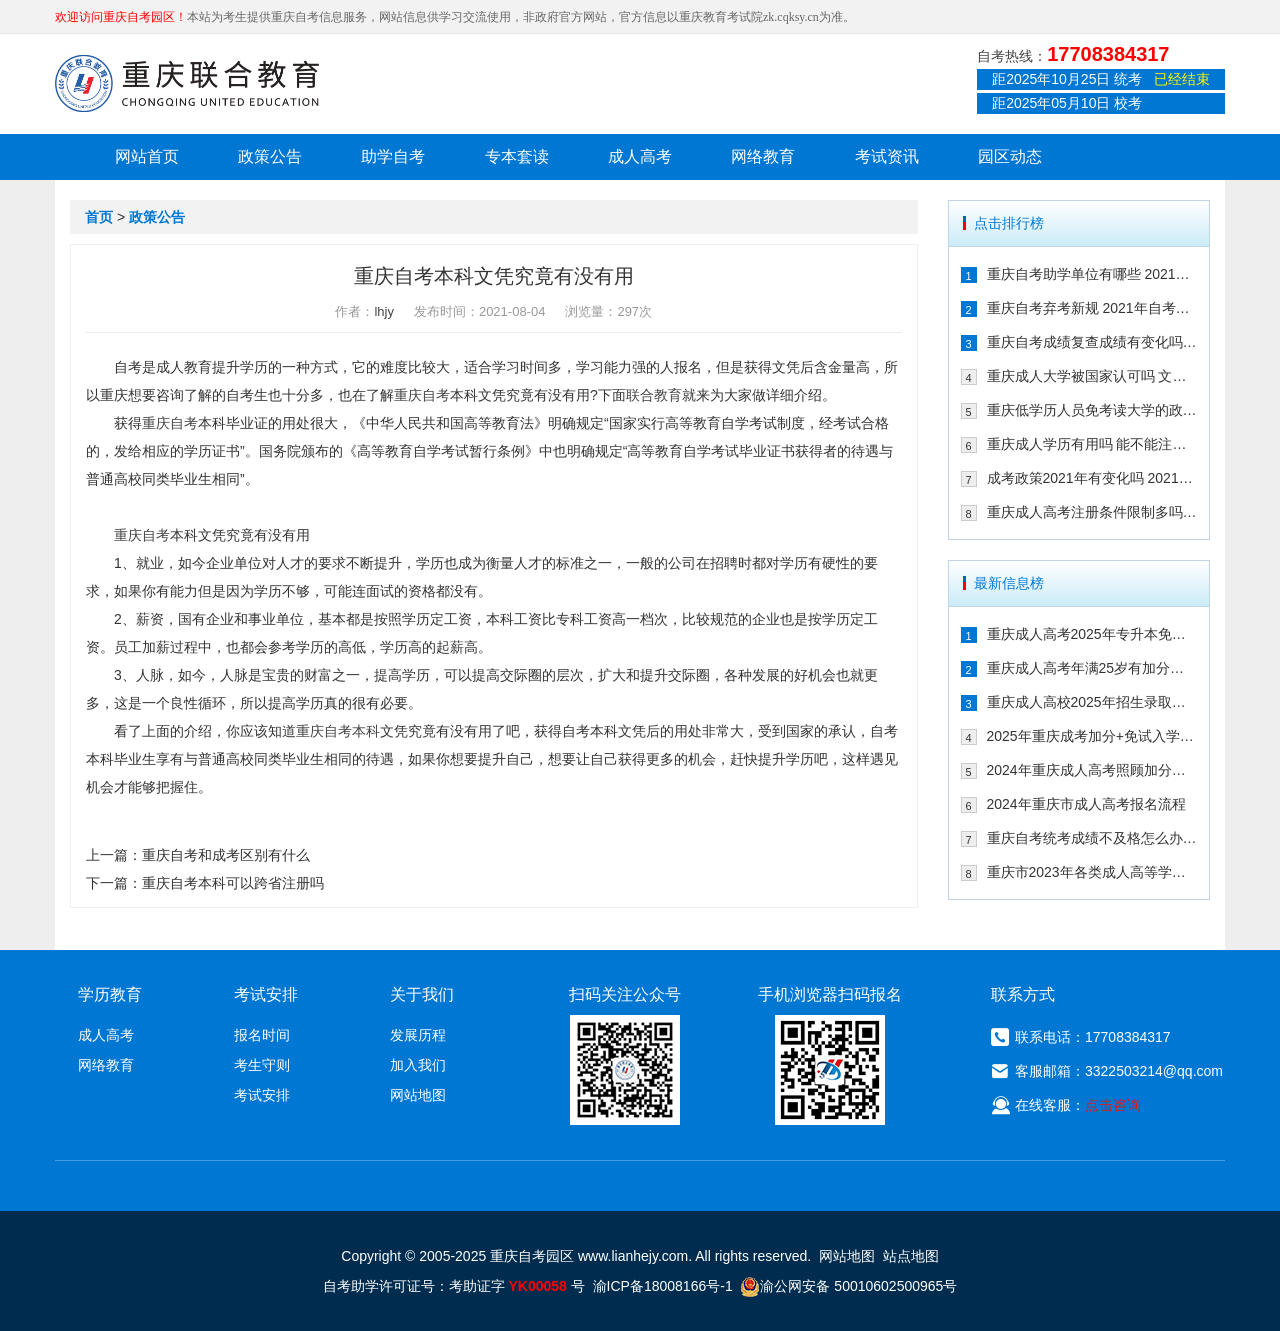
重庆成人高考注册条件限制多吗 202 (1092, 512)
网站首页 (147, 156)
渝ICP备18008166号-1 (663, 1286)
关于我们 (422, 994)
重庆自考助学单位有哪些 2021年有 (1092, 274)
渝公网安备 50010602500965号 (848, 1286)
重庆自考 (422, 395)
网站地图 (418, 1095)
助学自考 (393, 156)
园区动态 (1010, 156)
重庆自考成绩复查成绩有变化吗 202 (1092, 342)
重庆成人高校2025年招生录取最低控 (1092, 702)
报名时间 (262, 1035)
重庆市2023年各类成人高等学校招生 (1092, 872)
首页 (99, 217)
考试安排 (262, 1095)
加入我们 (418, 1065)
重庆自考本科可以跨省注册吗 (233, 883)
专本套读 (517, 156)
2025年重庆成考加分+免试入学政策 (1092, 736)
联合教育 (654, 395)
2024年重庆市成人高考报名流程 (1086, 804)
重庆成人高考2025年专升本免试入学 (1092, 634)
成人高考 (640, 156)
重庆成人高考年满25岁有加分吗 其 (1092, 668)
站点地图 (911, 1256)
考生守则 (262, 1065)
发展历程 (418, 1035)
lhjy (384, 311)
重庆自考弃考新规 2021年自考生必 (1092, 308)
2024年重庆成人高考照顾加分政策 (1092, 770)
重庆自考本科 (338, 731)
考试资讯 (887, 156)
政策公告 (270, 156)
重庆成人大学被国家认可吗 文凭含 (1092, 376)
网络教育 (763, 156)
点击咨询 (1113, 1105)
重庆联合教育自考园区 (187, 83)
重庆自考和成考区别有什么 (226, 855)
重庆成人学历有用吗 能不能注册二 (1092, 444)
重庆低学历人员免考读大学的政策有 (1092, 410)
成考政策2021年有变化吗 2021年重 (1092, 478)
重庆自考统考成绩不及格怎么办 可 (1092, 838)
